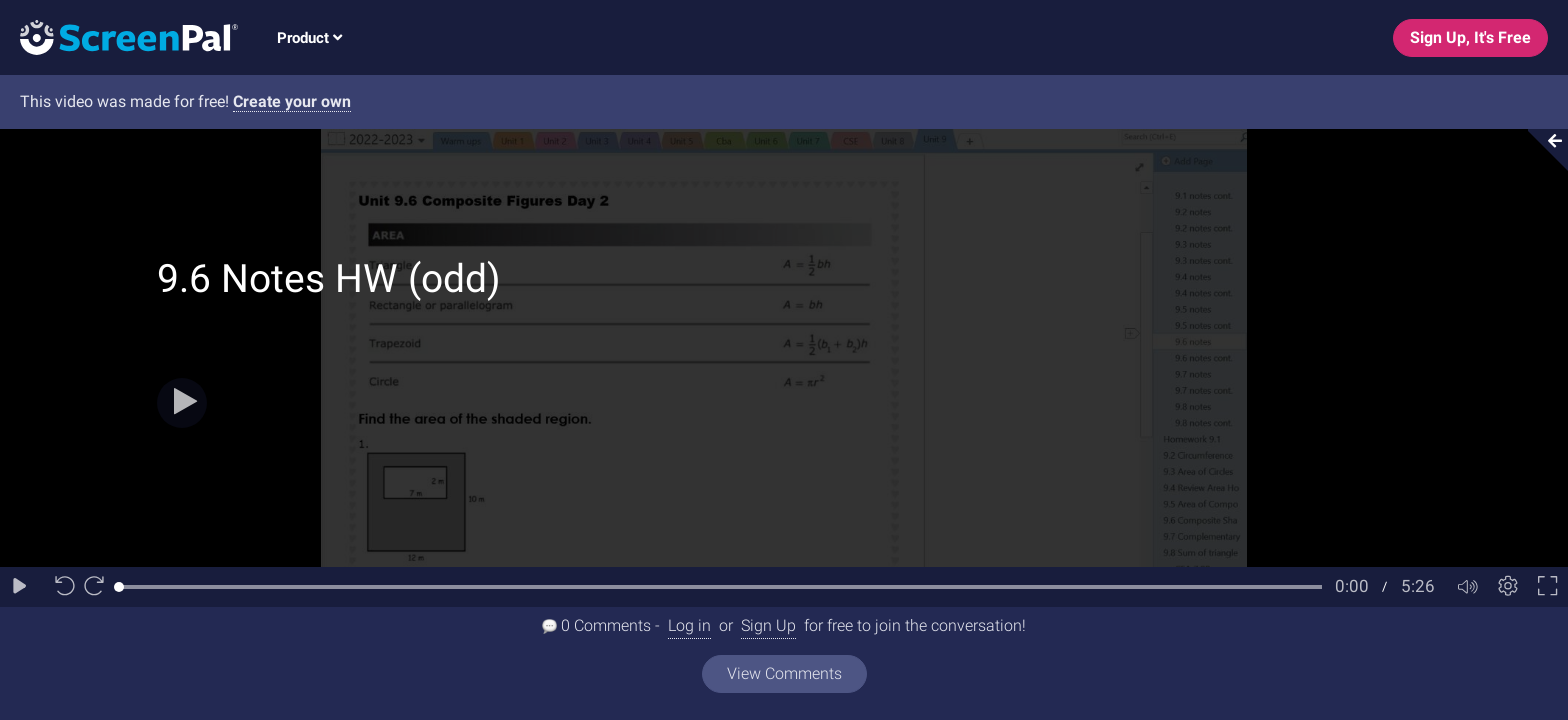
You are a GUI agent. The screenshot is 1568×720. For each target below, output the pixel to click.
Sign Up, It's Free (1470, 37)
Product (309, 38)
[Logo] (119, 36)
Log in (689, 625)
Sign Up (768, 625)
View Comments (784, 673)
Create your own (292, 101)
